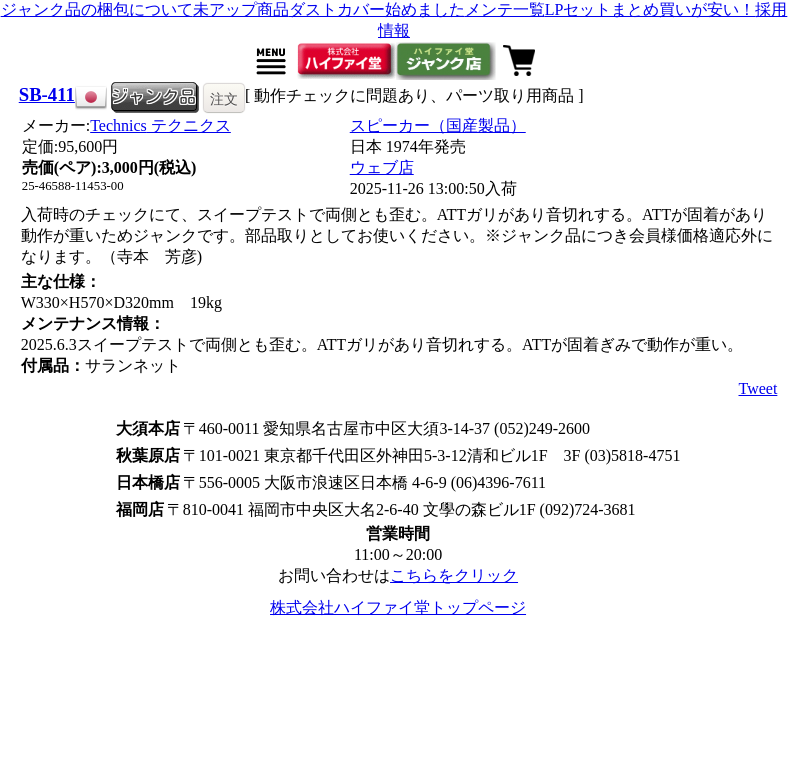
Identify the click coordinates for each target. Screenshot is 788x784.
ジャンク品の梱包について (97, 9)
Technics (160, 125)
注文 (224, 99)
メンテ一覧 (505, 9)
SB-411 (47, 94)
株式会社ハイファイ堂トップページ (398, 607)
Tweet (758, 388)
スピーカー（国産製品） (438, 125)
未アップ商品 (241, 9)
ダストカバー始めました (377, 9)
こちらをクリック (454, 575)
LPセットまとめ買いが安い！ (650, 9)
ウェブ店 (382, 167)
